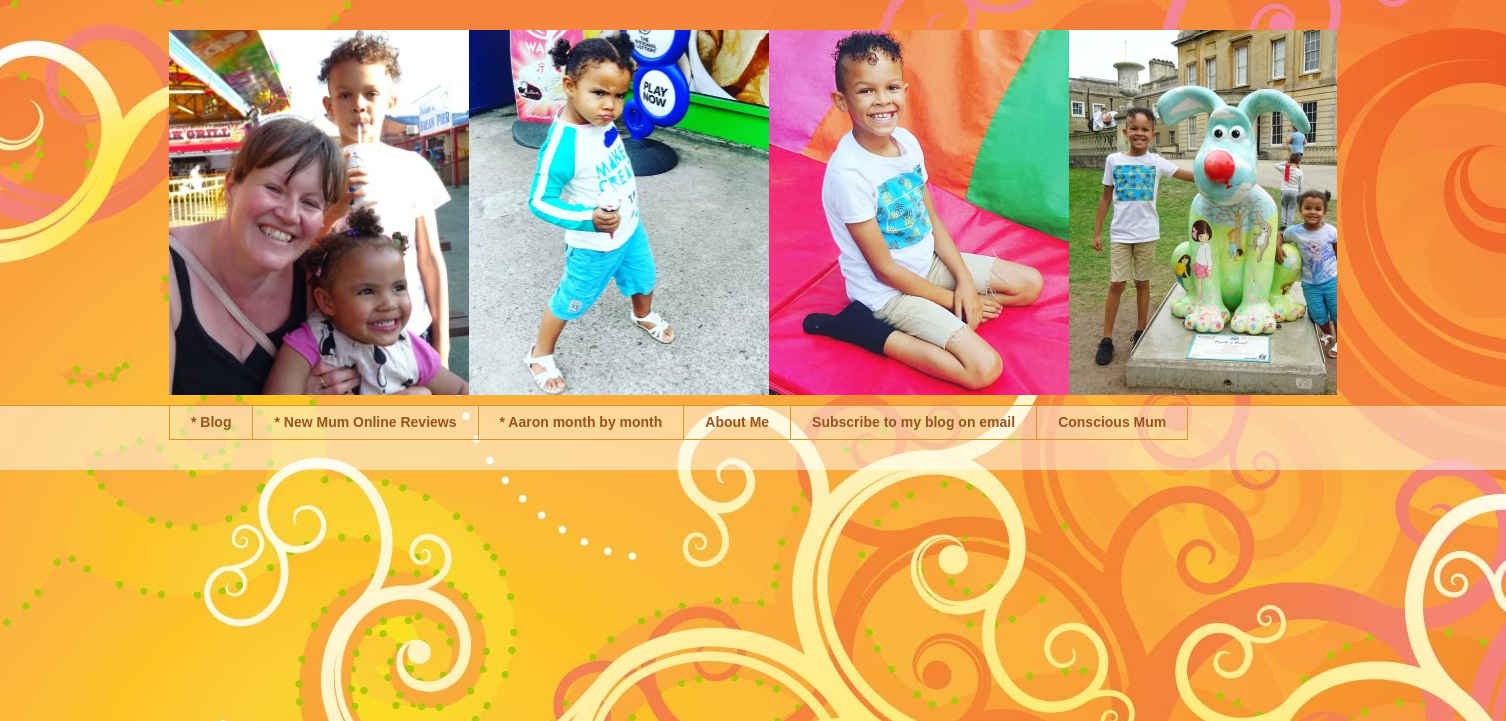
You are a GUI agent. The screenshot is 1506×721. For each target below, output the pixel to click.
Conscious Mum (1112, 422)
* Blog (211, 422)
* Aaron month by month (581, 422)
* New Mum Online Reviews (365, 422)
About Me (737, 422)
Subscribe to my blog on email (913, 422)
